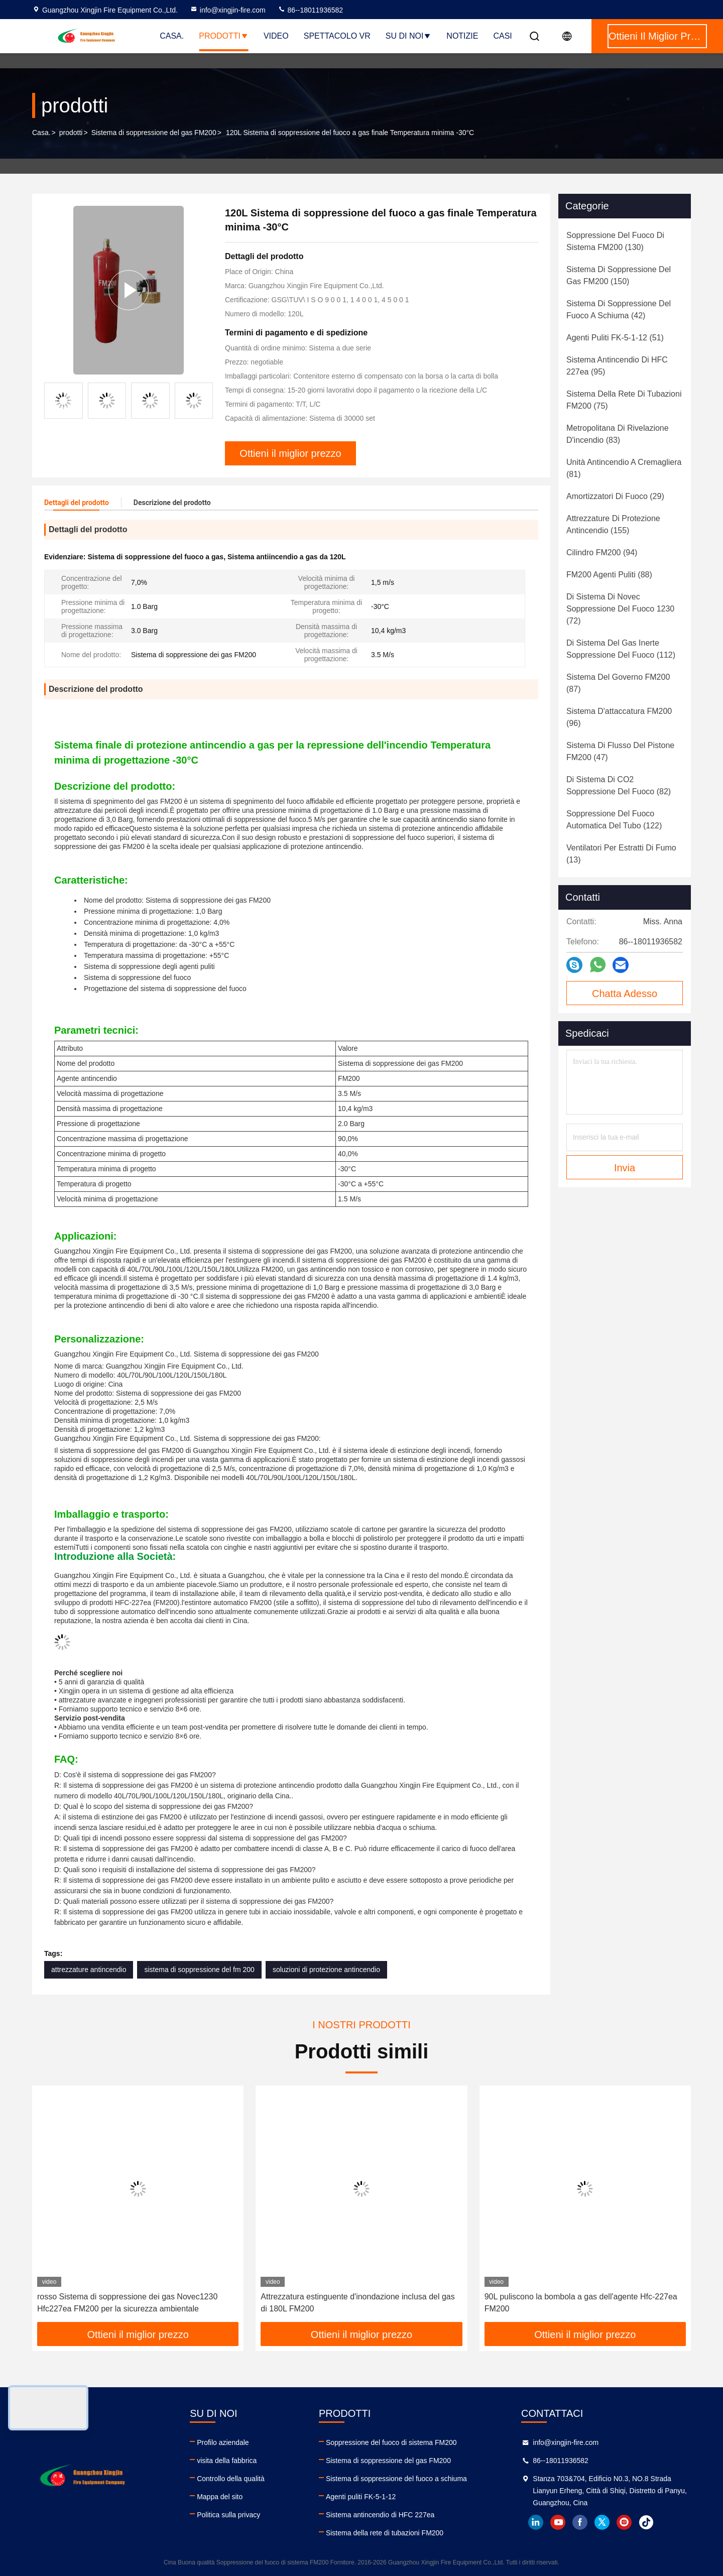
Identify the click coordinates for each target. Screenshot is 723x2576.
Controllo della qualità (231, 2479)
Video (276, 36)
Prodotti (224, 36)
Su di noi (409, 36)
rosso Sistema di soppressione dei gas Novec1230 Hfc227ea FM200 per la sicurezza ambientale (127, 2302)
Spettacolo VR (337, 36)
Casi (502, 36)
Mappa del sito (220, 2497)
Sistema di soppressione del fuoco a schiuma (396, 2479)
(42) (618, 309)
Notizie (462, 36)
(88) (609, 574)
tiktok (646, 2522)
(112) (620, 649)
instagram (624, 2522)
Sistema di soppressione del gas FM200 (153, 133)
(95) (617, 365)
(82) (618, 785)
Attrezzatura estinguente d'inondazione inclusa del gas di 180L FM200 (357, 2302)
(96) (619, 717)
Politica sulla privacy (228, 2515)
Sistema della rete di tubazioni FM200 (384, 2533)
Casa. (172, 36)
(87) (618, 683)
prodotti (71, 133)
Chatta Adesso (624, 993)
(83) (617, 434)
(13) (621, 853)
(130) (615, 241)
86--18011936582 (310, 10)
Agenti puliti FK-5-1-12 (361, 2497)
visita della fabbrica (227, 2461)
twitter (602, 2522)
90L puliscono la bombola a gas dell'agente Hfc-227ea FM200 (581, 2302)
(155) (613, 524)
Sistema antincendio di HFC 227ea (380, 2515)
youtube (557, 2522)
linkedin (535, 2522)
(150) (618, 275)
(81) (623, 468)
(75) (623, 400)
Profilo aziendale (223, 2442)
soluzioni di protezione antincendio (326, 1970)
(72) (620, 608)
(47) (620, 751)
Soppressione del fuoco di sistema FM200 (391, 2442)
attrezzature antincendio (88, 1970)
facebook (579, 2522)
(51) (615, 337)
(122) (614, 819)
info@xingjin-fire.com (228, 10)
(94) (601, 552)
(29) (615, 496)
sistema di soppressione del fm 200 (199, 1970)
